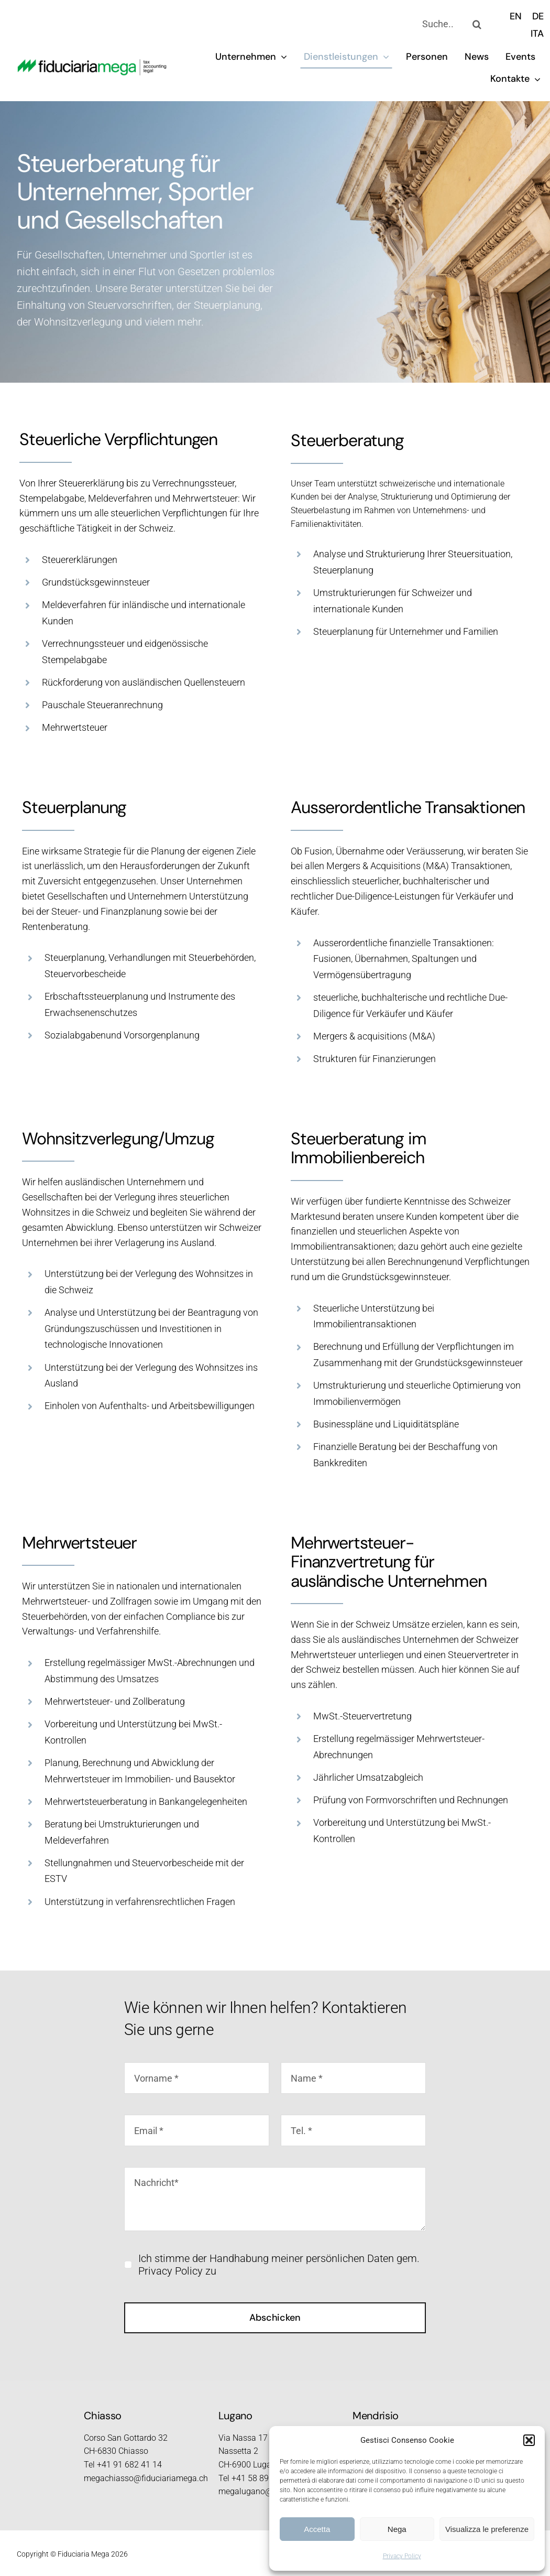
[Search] (477, 24)
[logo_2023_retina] (92, 64)
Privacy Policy (402, 2556)
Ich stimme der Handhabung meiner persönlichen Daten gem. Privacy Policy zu (279, 2264)
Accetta (317, 2529)
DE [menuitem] (538, 16)
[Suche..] (439, 24)
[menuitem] (515, 16)
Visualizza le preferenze (487, 2529)
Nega (397, 2529)
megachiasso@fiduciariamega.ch (146, 2478)
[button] (529, 2440)
